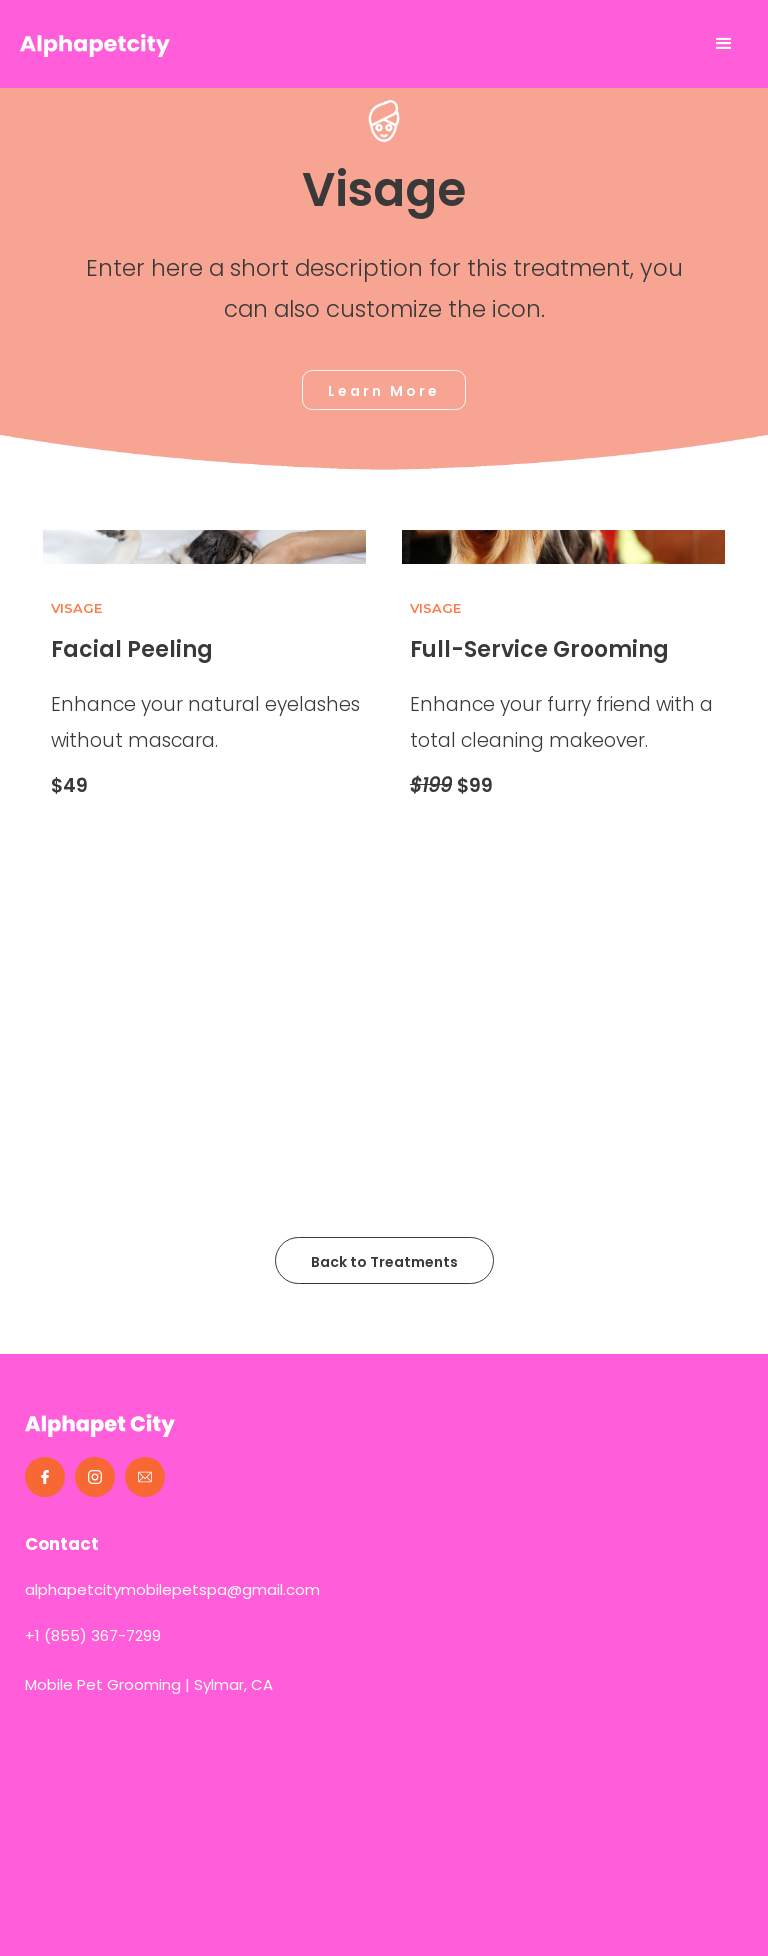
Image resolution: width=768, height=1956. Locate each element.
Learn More (384, 391)
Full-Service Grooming (539, 649)
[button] (724, 44)
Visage (76, 608)
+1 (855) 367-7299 (93, 1635)
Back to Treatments (384, 1262)
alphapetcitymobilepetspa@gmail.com (172, 1589)
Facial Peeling (132, 649)
